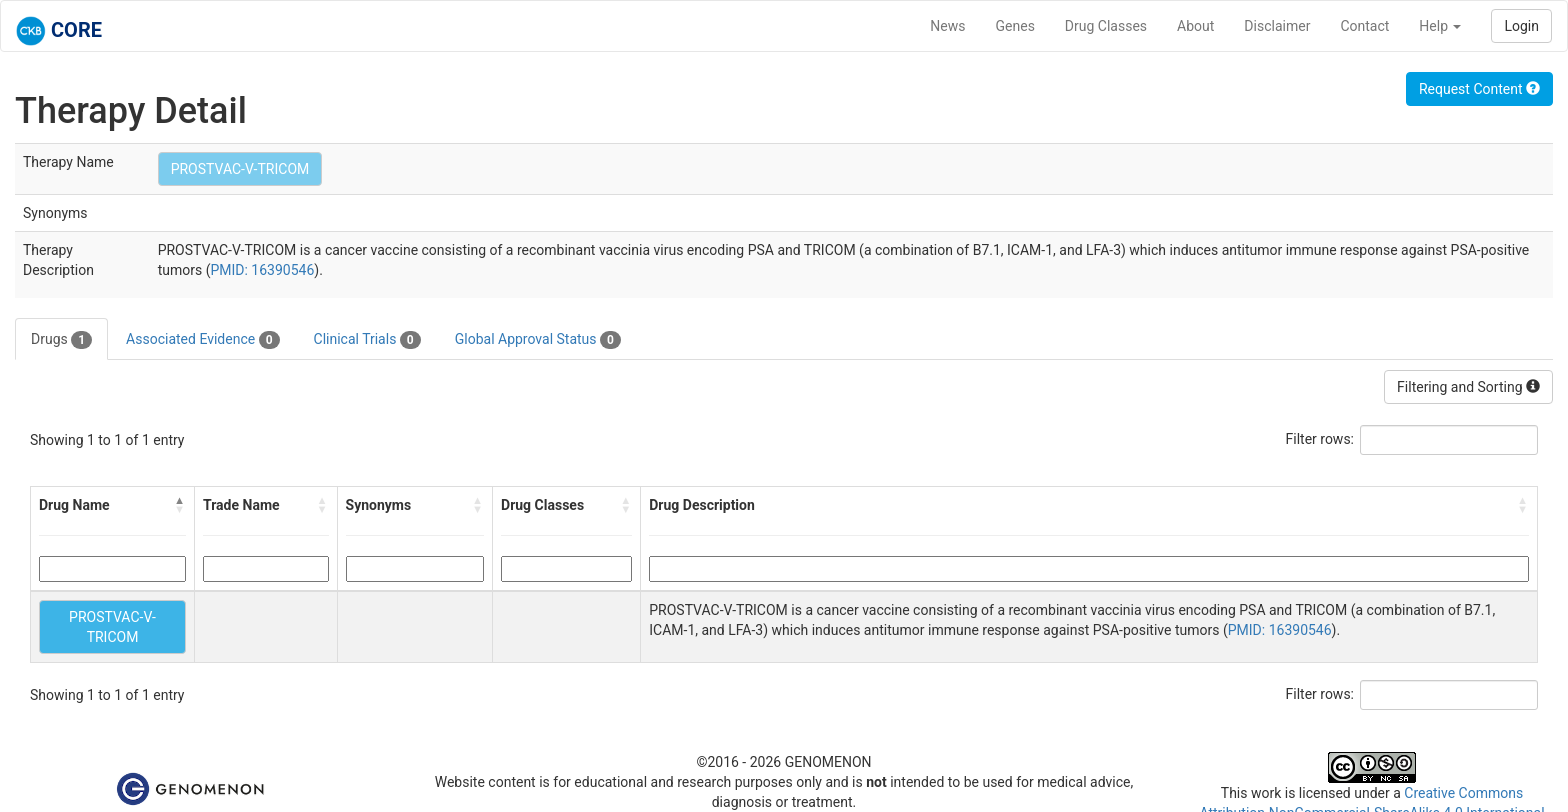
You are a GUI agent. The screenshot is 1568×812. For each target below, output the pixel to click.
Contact (1364, 26)
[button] (180, 505)
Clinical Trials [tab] (367, 340)
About (1195, 26)
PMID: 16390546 (262, 270)
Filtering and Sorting (1468, 387)
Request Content (1479, 89)
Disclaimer (1277, 26)
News (947, 26)
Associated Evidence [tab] (202, 340)
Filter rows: (1320, 439)
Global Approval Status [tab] (538, 340)
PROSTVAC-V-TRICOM (240, 169)
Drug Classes (1106, 26)
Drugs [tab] (61, 340)
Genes (1015, 26)
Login (1521, 26)
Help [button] (1440, 26)
